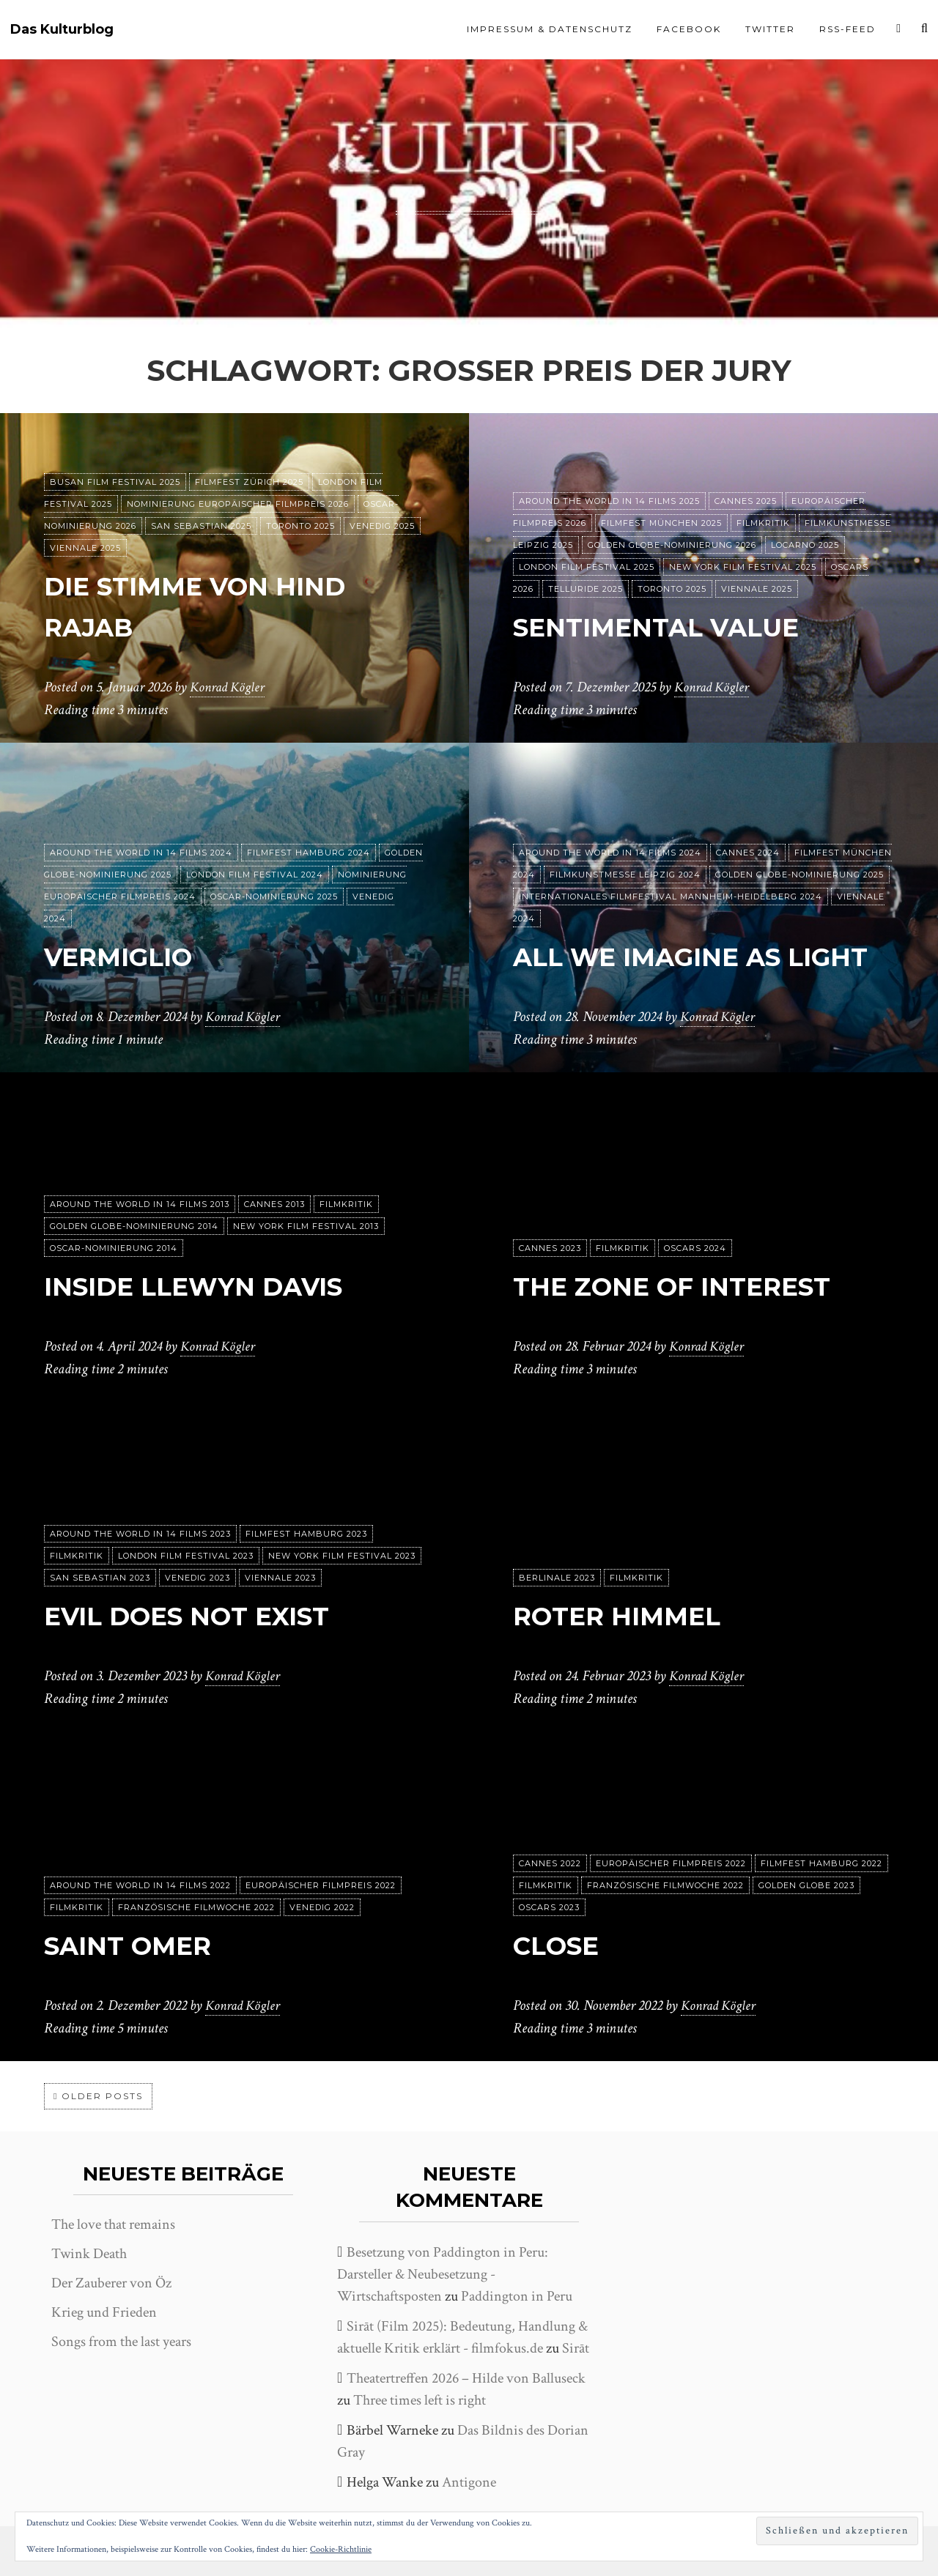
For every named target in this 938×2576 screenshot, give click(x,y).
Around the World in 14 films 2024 (141, 853)
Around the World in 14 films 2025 (609, 502)
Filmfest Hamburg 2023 (306, 1534)
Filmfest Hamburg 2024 (308, 853)
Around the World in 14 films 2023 (140, 1534)
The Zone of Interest (695, 1286)
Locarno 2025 (805, 546)
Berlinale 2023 (557, 1578)
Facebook (689, 28)
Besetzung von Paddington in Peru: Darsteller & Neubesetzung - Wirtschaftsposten (442, 2274)
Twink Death (89, 2253)
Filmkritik (763, 524)
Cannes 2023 (550, 1249)
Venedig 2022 (322, 1908)
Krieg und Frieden (104, 2312)
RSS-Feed (847, 28)
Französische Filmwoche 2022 (196, 1908)
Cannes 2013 (274, 1205)
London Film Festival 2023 (186, 1556)
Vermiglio (131, 956)
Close (563, 1945)
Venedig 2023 (197, 1578)
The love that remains (113, 2224)
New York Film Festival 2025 (742, 568)
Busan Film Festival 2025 (115, 483)
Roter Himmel (632, 1615)
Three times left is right (419, 2400)
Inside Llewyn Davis (217, 1286)
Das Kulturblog (62, 29)
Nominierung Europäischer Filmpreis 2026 (238, 505)
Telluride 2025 (585, 589)
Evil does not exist (209, 1615)
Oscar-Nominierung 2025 (274, 897)
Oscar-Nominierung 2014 (113, 1249)
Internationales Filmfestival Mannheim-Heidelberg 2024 (670, 856)
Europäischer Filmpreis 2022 (320, 1886)
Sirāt (575, 2348)
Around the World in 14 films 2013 (139, 1205)
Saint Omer (141, 1945)
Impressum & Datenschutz (549, 28)
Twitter (770, 28)
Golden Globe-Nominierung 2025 (799, 834)
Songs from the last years (121, 2341)
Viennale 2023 (280, 1578)
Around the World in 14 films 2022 (140, 1886)
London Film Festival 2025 (586, 568)
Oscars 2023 (549, 1908)
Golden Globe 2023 (806, 1886)
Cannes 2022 (550, 1864)
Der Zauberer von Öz (111, 2283)
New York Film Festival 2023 (342, 1556)
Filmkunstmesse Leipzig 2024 (625, 834)
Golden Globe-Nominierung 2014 (134, 1227)
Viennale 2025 (85, 548)
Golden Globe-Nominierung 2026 (672, 546)
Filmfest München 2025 (661, 524)
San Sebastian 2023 (100, 1578)
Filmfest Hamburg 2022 (821, 1864)
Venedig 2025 (382, 526)
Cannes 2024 (748, 812)
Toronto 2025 (300, 526)
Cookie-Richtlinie (341, 2549)
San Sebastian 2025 (201, 526)
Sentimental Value (677, 627)
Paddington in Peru (516, 2296)
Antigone (469, 2482)
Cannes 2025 (745, 502)
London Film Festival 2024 (254, 875)
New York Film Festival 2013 (306, 1227)
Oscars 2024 (695, 1249)
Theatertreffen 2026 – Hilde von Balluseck (466, 2378)
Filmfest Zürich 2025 (249, 483)
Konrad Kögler (229, 687)
